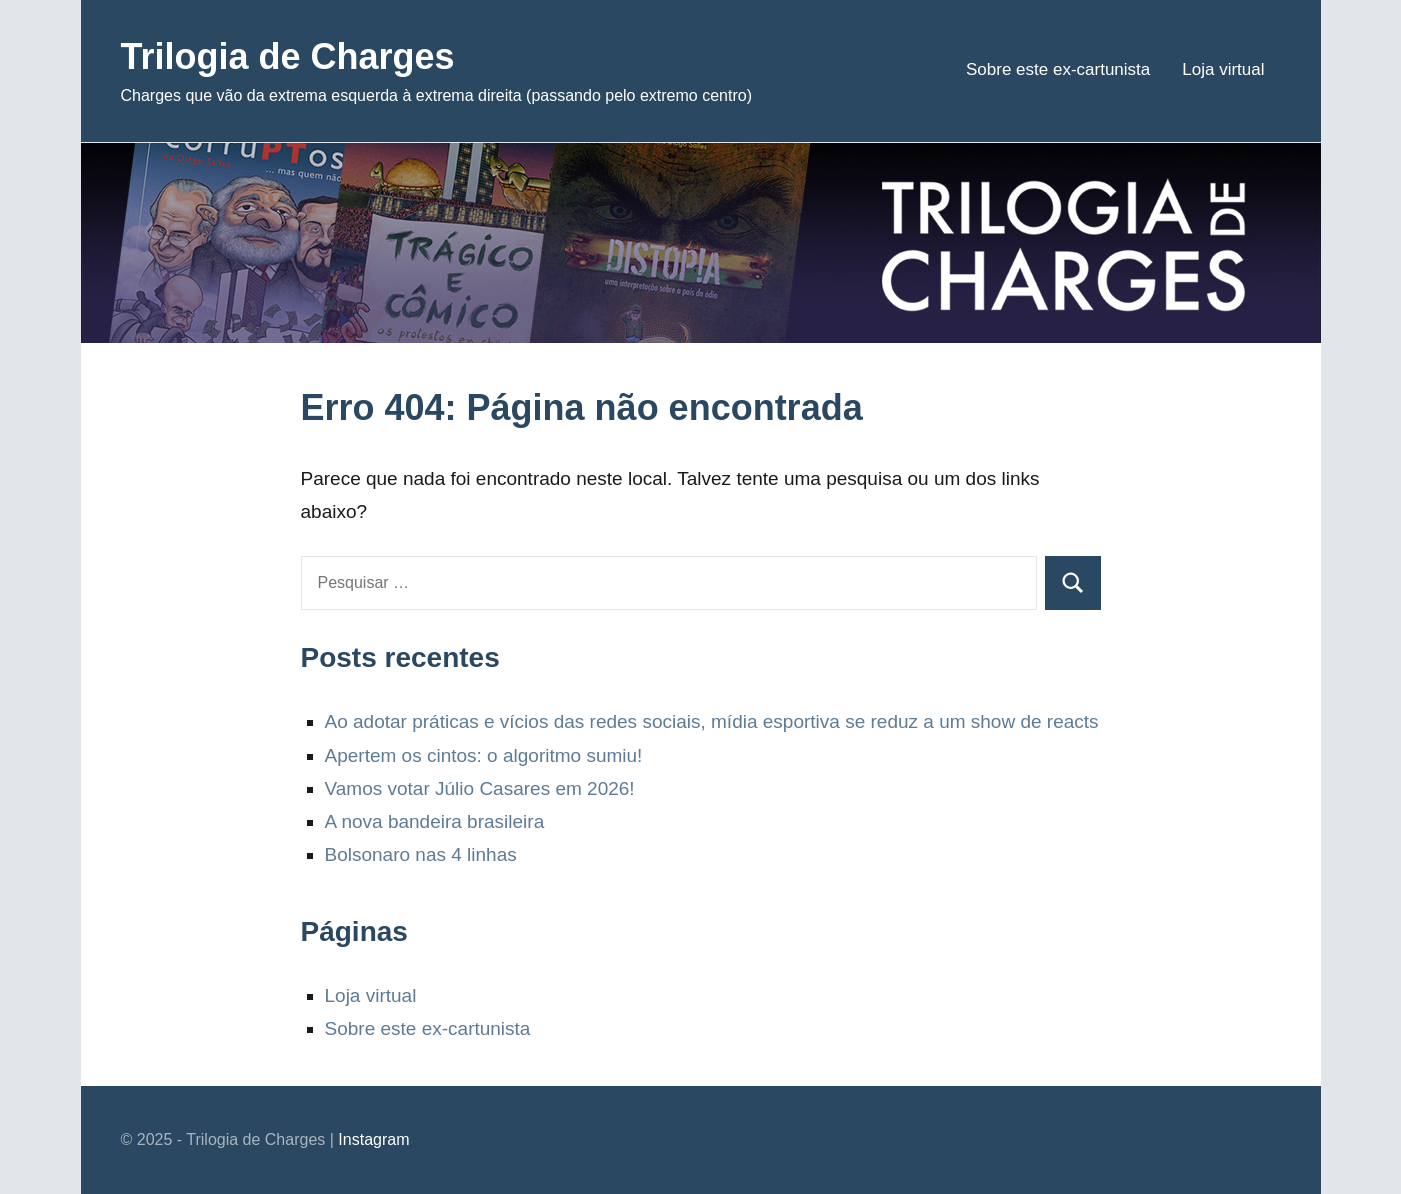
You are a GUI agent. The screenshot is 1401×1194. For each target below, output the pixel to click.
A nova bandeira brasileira (435, 821)
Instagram (373, 1139)
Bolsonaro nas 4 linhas (421, 854)
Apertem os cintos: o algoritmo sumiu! (484, 755)
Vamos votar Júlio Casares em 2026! (480, 788)
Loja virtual (1223, 69)
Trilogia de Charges (288, 56)
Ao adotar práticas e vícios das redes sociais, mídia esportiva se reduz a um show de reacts (712, 721)
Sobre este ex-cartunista (1058, 69)
